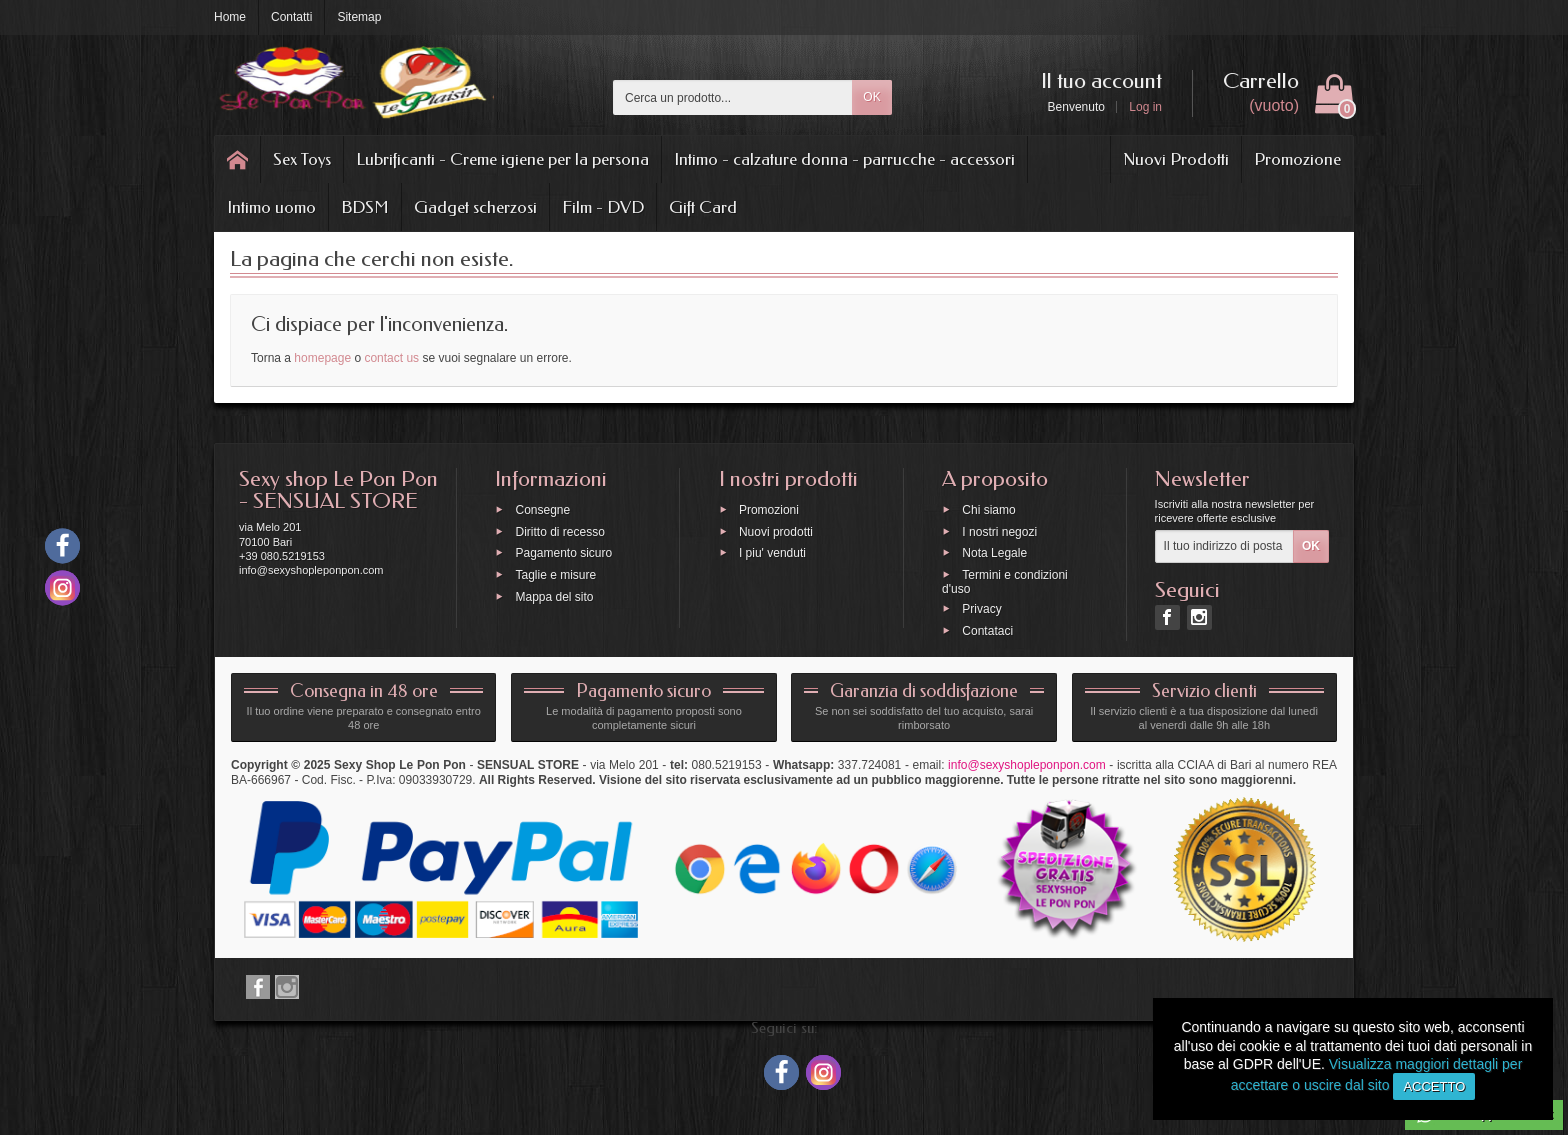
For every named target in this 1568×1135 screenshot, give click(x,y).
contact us (391, 358)
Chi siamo (988, 509)
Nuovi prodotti (776, 531)
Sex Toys (302, 159)
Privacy (981, 608)
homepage (322, 358)
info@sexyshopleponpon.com (1027, 765)
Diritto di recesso (559, 531)
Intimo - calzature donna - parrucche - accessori (844, 159)
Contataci (987, 630)
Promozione (1297, 159)
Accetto (1434, 1086)
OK (871, 97)
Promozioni (769, 509)
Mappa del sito (554, 596)
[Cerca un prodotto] (733, 97)
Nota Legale (994, 553)
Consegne (542, 509)
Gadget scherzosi (475, 207)
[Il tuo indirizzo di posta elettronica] (1224, 547)
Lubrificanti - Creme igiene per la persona (502, 159)
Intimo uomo (271, 207)
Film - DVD (603, 207)
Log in (1145, 107)
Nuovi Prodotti (1176, 159)
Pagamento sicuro (563, 553)
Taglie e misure (555, 575)
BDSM (365, 207)
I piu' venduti (772, 553)
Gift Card (703, 207)
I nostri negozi (999, 531)
